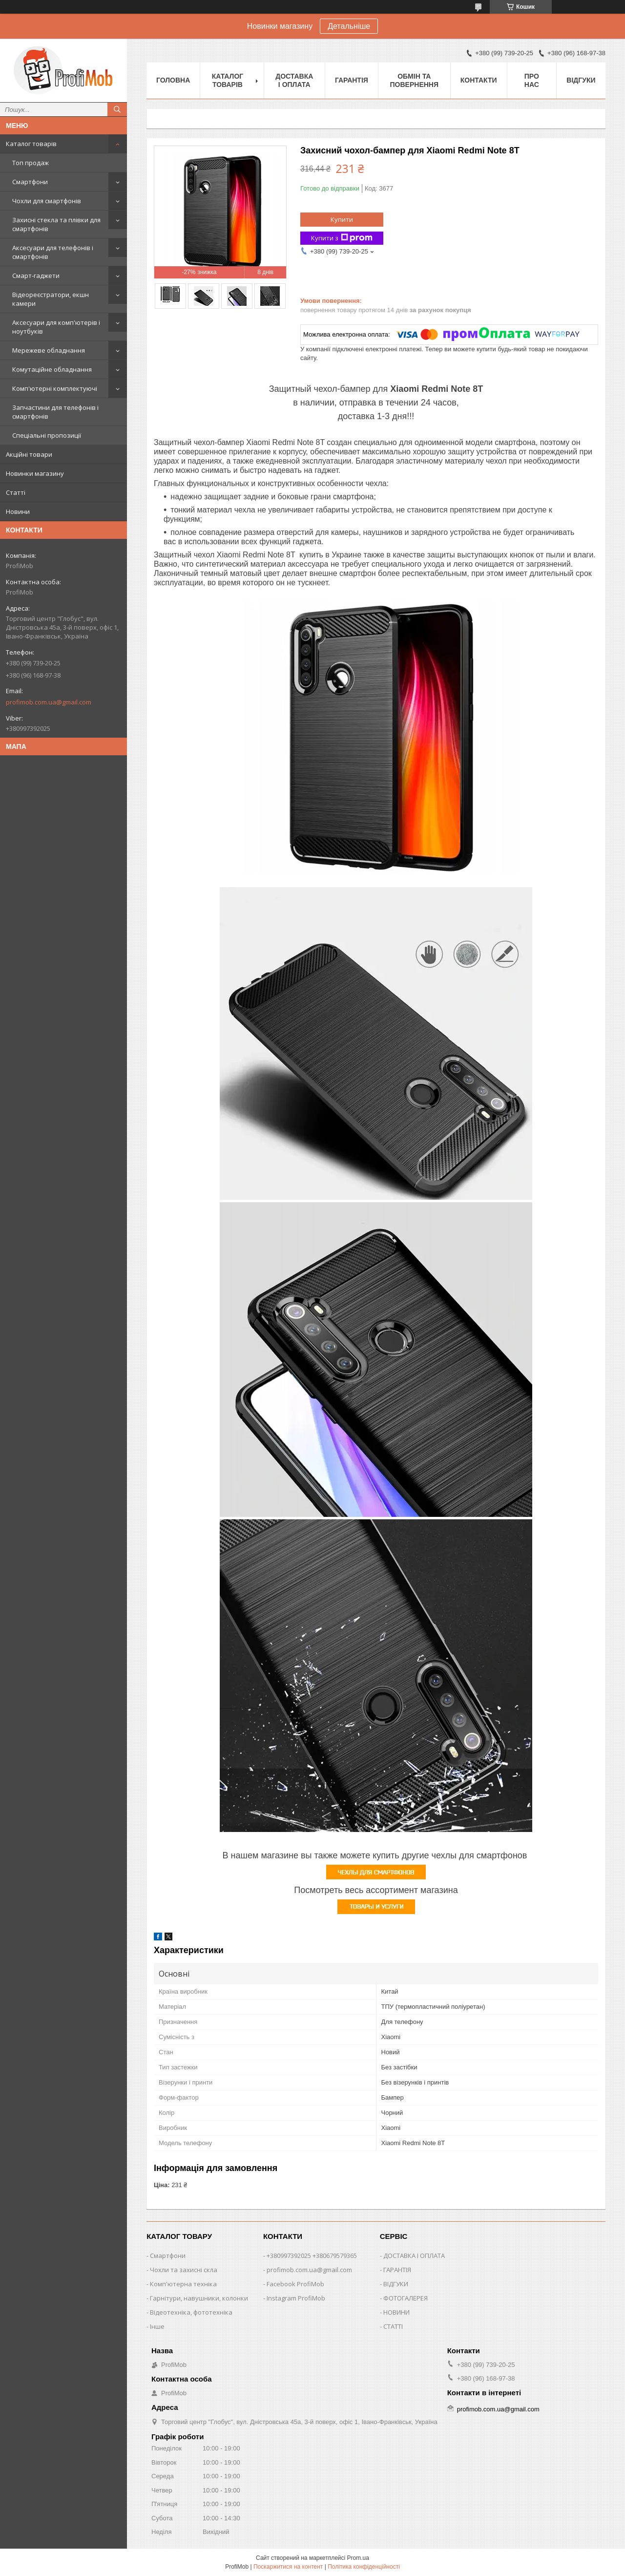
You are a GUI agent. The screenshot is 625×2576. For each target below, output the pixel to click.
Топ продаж (30, 162)
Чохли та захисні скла (183, 2269)
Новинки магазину (35, 473)
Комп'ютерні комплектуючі (54, 388)
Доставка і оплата (294, 80)
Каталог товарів (31, 143)
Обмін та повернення (414, 80)
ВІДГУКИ (395, 2283)
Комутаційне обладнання (52, 369)
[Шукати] (117, 109)
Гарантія (351, 80)
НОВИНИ (396, 2312)
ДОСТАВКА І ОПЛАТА (414, 2255)
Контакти (478, 80)
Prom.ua (358, 2558)
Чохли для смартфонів (46, 200)
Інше (157, 2326)
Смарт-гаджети (36, 275)
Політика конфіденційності (364, 2566)
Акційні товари (29, 454)
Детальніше (349, 26)
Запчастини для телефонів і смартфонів (55, 412)
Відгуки (580, 80)
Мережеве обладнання (48, 350)
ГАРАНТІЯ (397, 2269)
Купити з (342, 238)
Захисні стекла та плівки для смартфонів (56, 224)
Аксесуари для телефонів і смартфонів (52, 252)
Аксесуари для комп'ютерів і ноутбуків (56, 327)
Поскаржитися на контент (288, 2566)
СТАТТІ (393, 2326)
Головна (173, 80)
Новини (18, 511)
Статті (15, 492)
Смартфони (30, 181)
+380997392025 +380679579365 (312, 2255)
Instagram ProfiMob (296, 2298)
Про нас (531, 80)
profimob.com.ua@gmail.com (48, 702)
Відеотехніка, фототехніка (191, 2312)
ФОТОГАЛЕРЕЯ (405, 2298)
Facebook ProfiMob (295, 2283)
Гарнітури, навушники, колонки (199, 2298)
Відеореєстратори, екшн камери (50, 299)
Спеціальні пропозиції (46, 435)
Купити (342, 219)
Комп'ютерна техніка (183, 2283)
